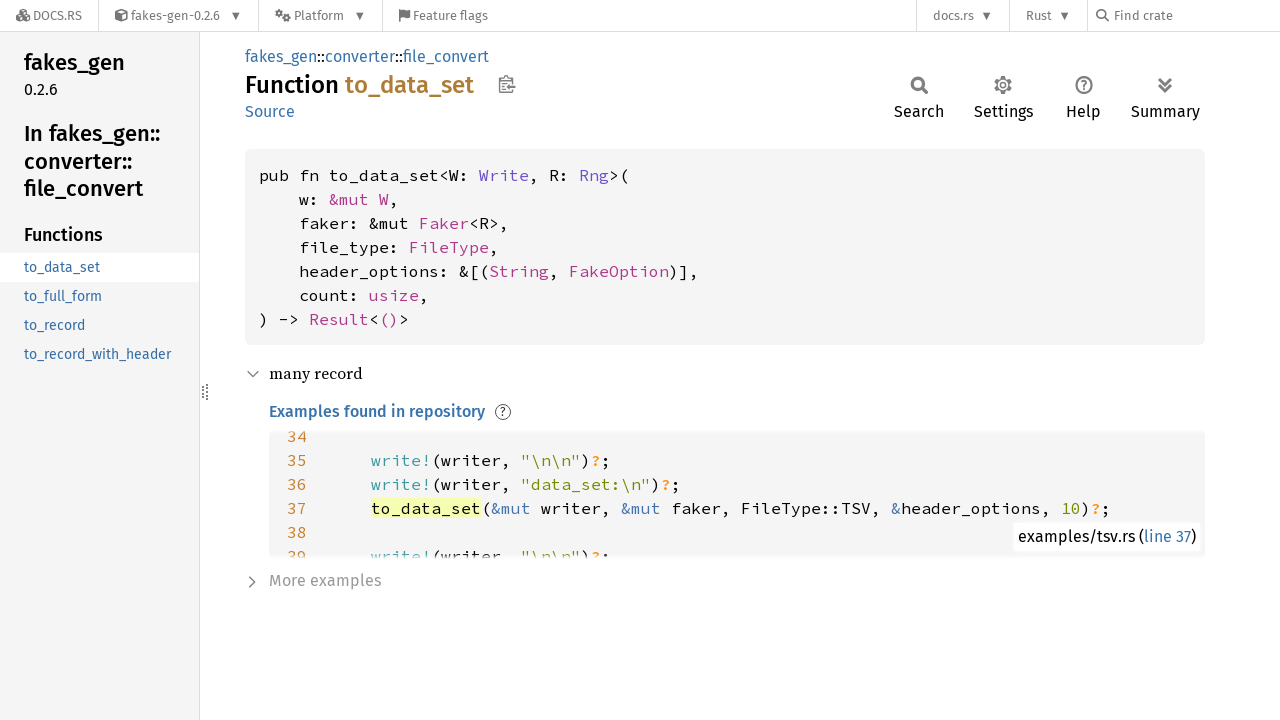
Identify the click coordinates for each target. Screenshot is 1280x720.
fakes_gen (281, 56)
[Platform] (320, 15)
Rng (594, 175)
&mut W (359, 199)
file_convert (446, 56)
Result (339, 319)
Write (504, 175)
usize (394, 295)
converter (360, 56)
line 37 (1167, 536)
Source (270, 111)
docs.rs (953, 15)
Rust (1039, 15)
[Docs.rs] (49, 15)
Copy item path (506, 84)
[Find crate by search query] (1196, 15)
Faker (444, 223)
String (519, 271)
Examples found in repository (377, 411)
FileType (449, 247)
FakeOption (619, 271)
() (389, 319)
